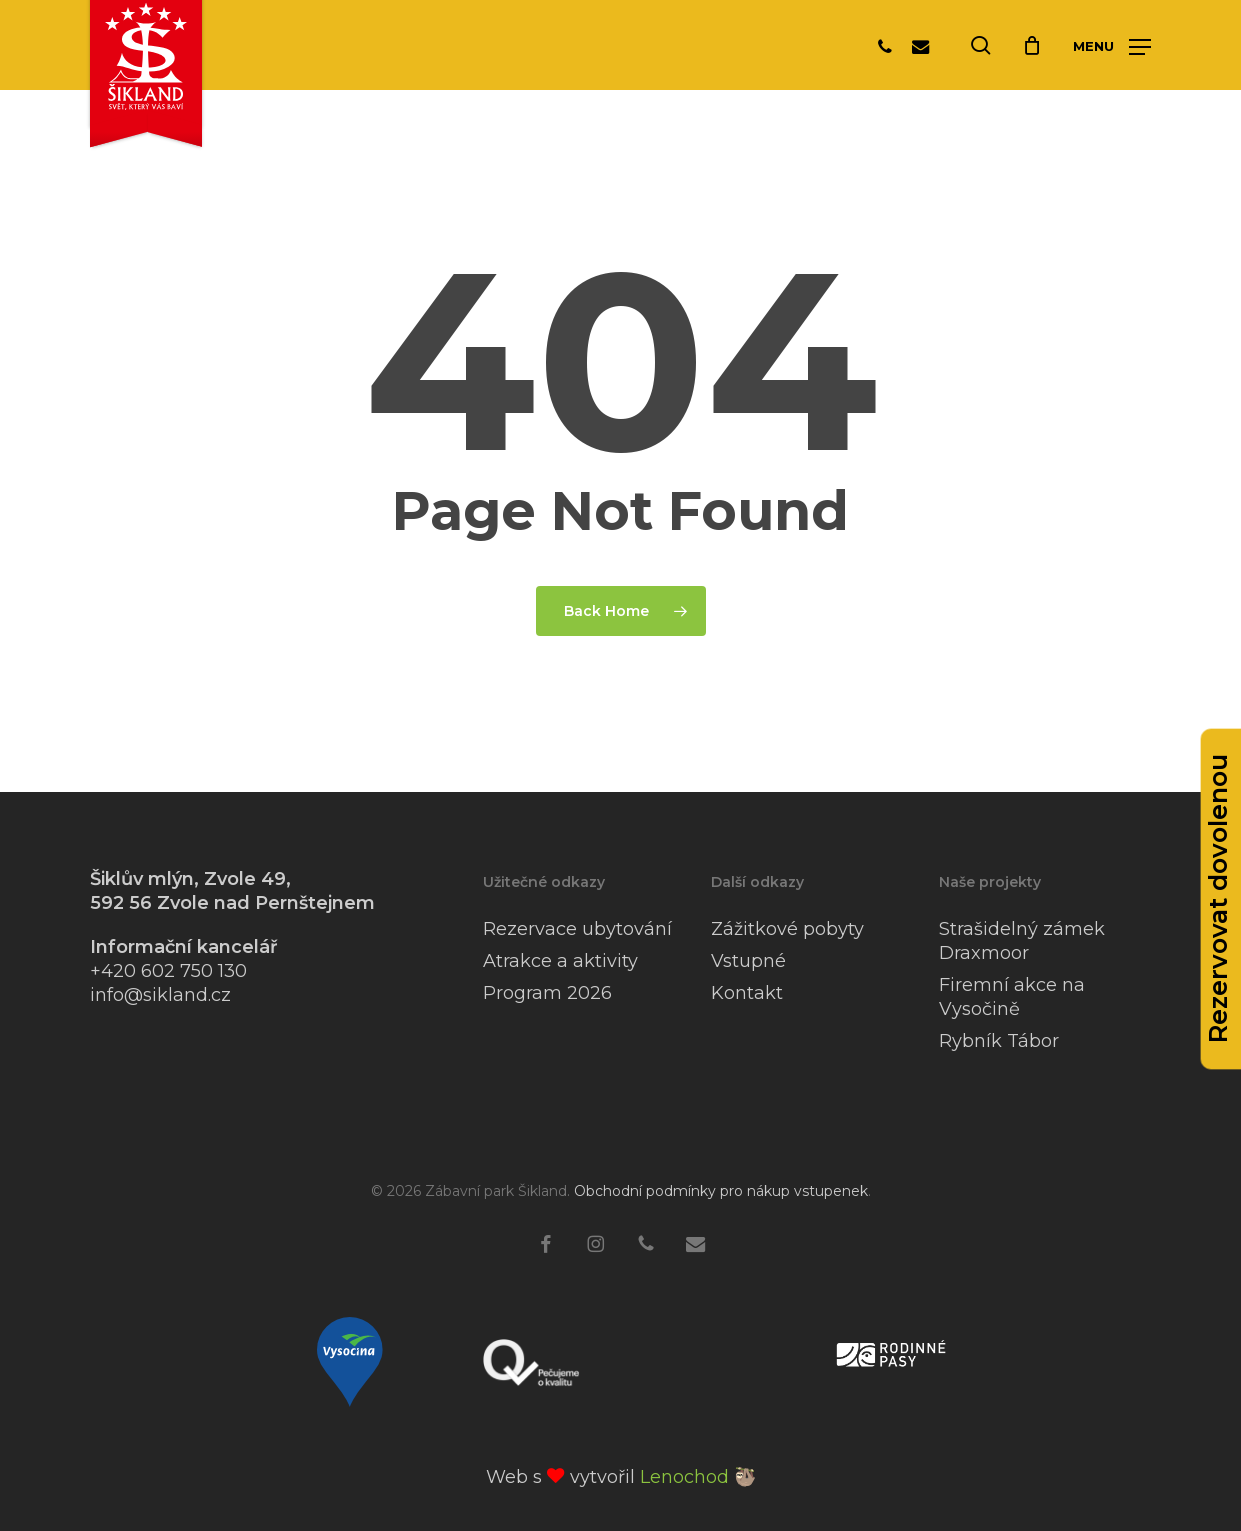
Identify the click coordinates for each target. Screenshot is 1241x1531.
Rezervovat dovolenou (1218, 898)
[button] (1112, 46)
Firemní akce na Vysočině (1012, 997)
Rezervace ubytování (577, 929)
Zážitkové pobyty (787, 929)
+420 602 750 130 (168, 971)
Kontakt (747, 993)
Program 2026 (547, 993)
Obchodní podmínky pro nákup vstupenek (721, 1191)
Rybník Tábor (999, 1041)
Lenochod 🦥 (698, 1477)
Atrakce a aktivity (560, 961)
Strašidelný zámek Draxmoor (1022, 941)
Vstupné (748, 961)
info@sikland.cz (160, 995)
